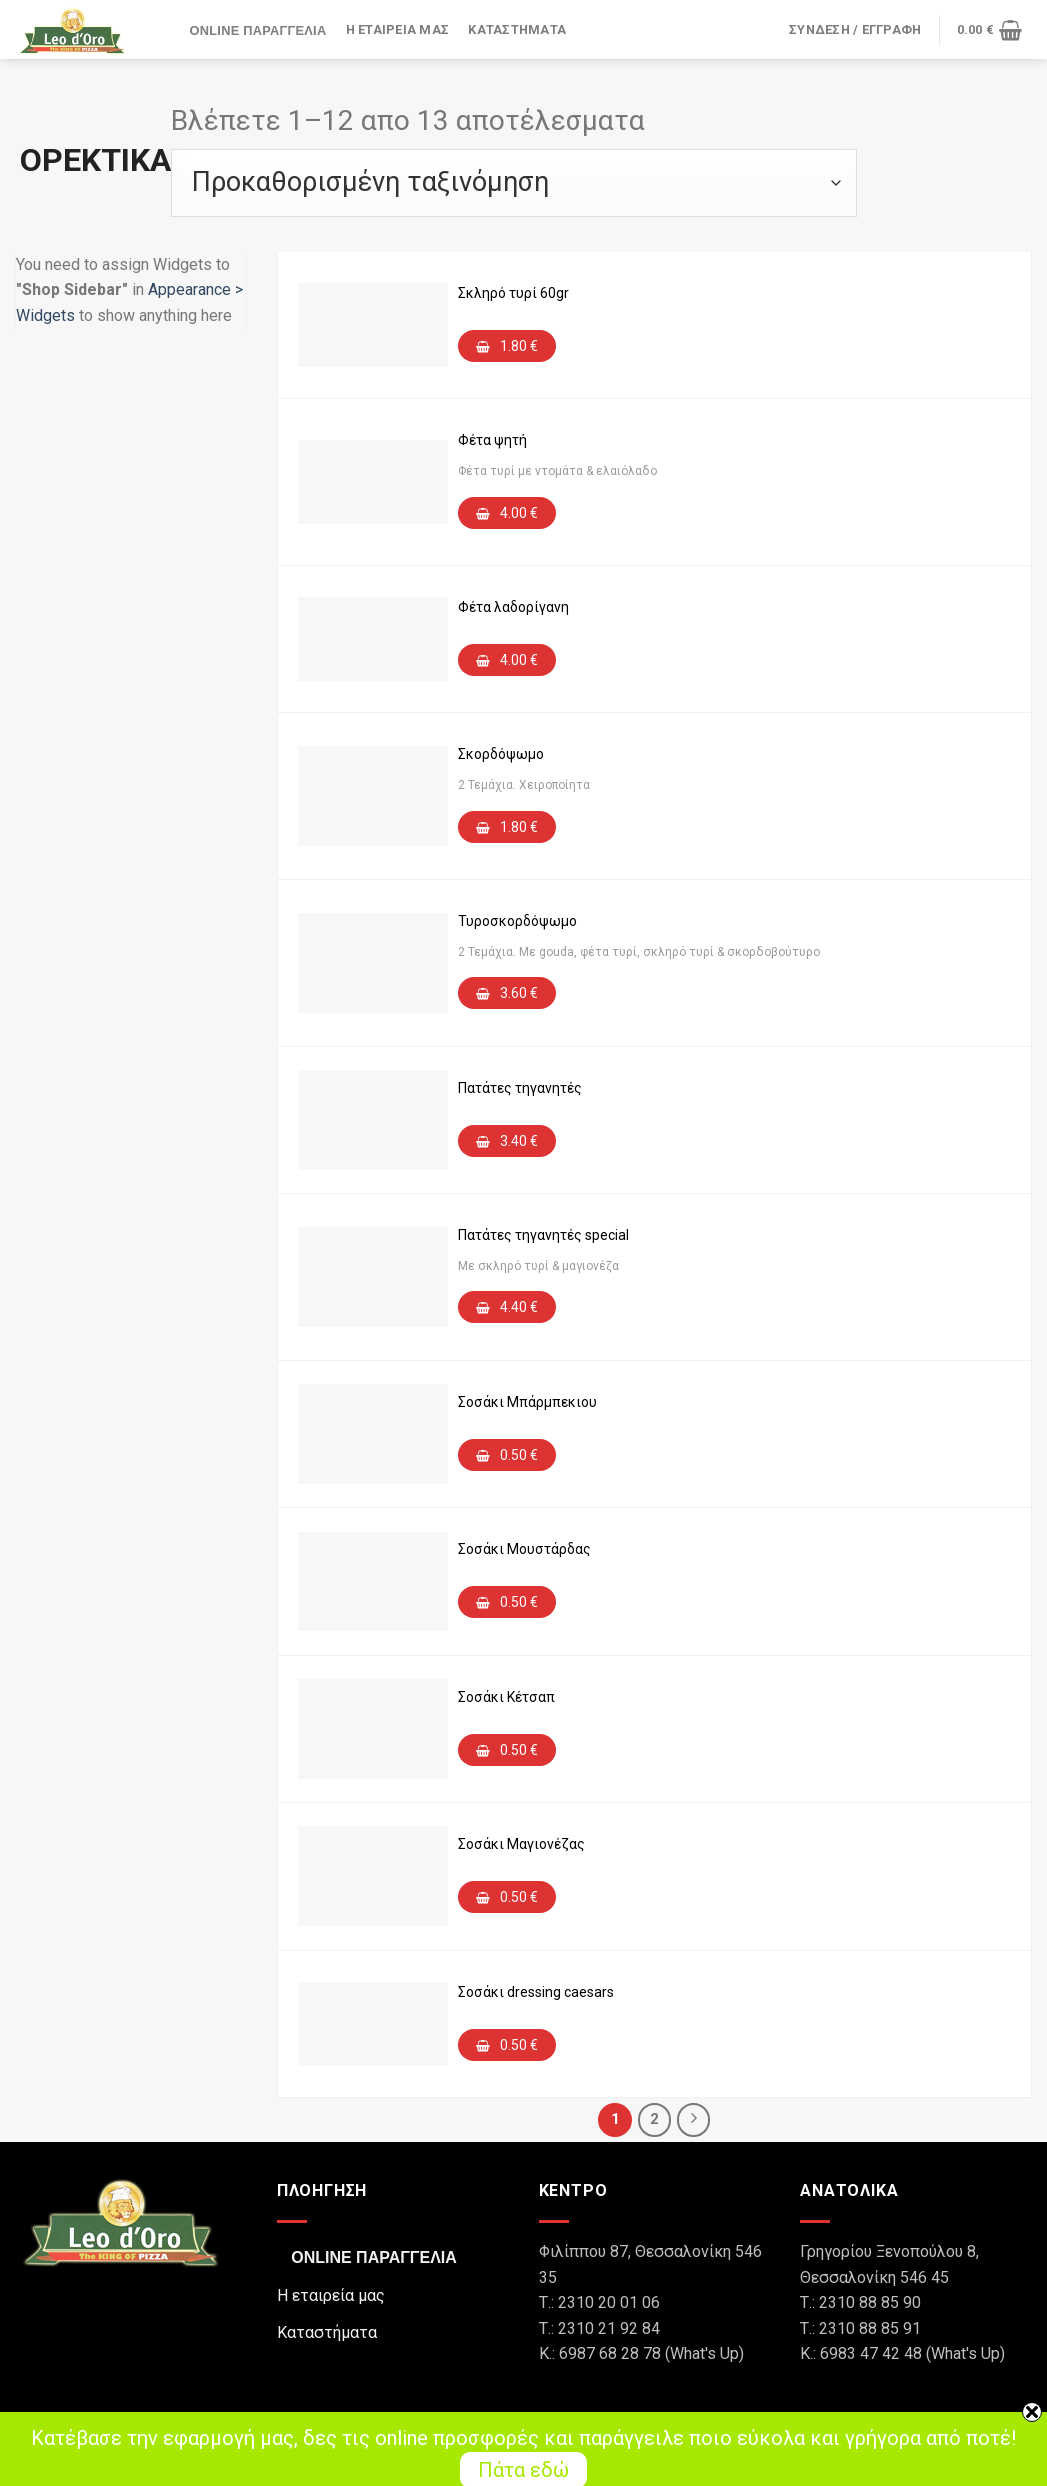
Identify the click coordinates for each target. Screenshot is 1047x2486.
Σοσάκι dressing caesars (536, 1992)
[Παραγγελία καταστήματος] (514, 183)
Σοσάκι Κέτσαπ (506, 1697)
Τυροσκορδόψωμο (517, 921)
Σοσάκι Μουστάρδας (524, 1549)
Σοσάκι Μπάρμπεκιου (527, 1402)
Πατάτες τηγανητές (520, 1088)
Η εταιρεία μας (398, 29)
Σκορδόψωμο (501, 754)
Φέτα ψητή (492, 440)
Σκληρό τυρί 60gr (513, 293)
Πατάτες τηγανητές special (543, 1235)
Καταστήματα (517, 29)
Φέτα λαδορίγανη (513, 607)
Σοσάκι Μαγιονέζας (521, 1844)
